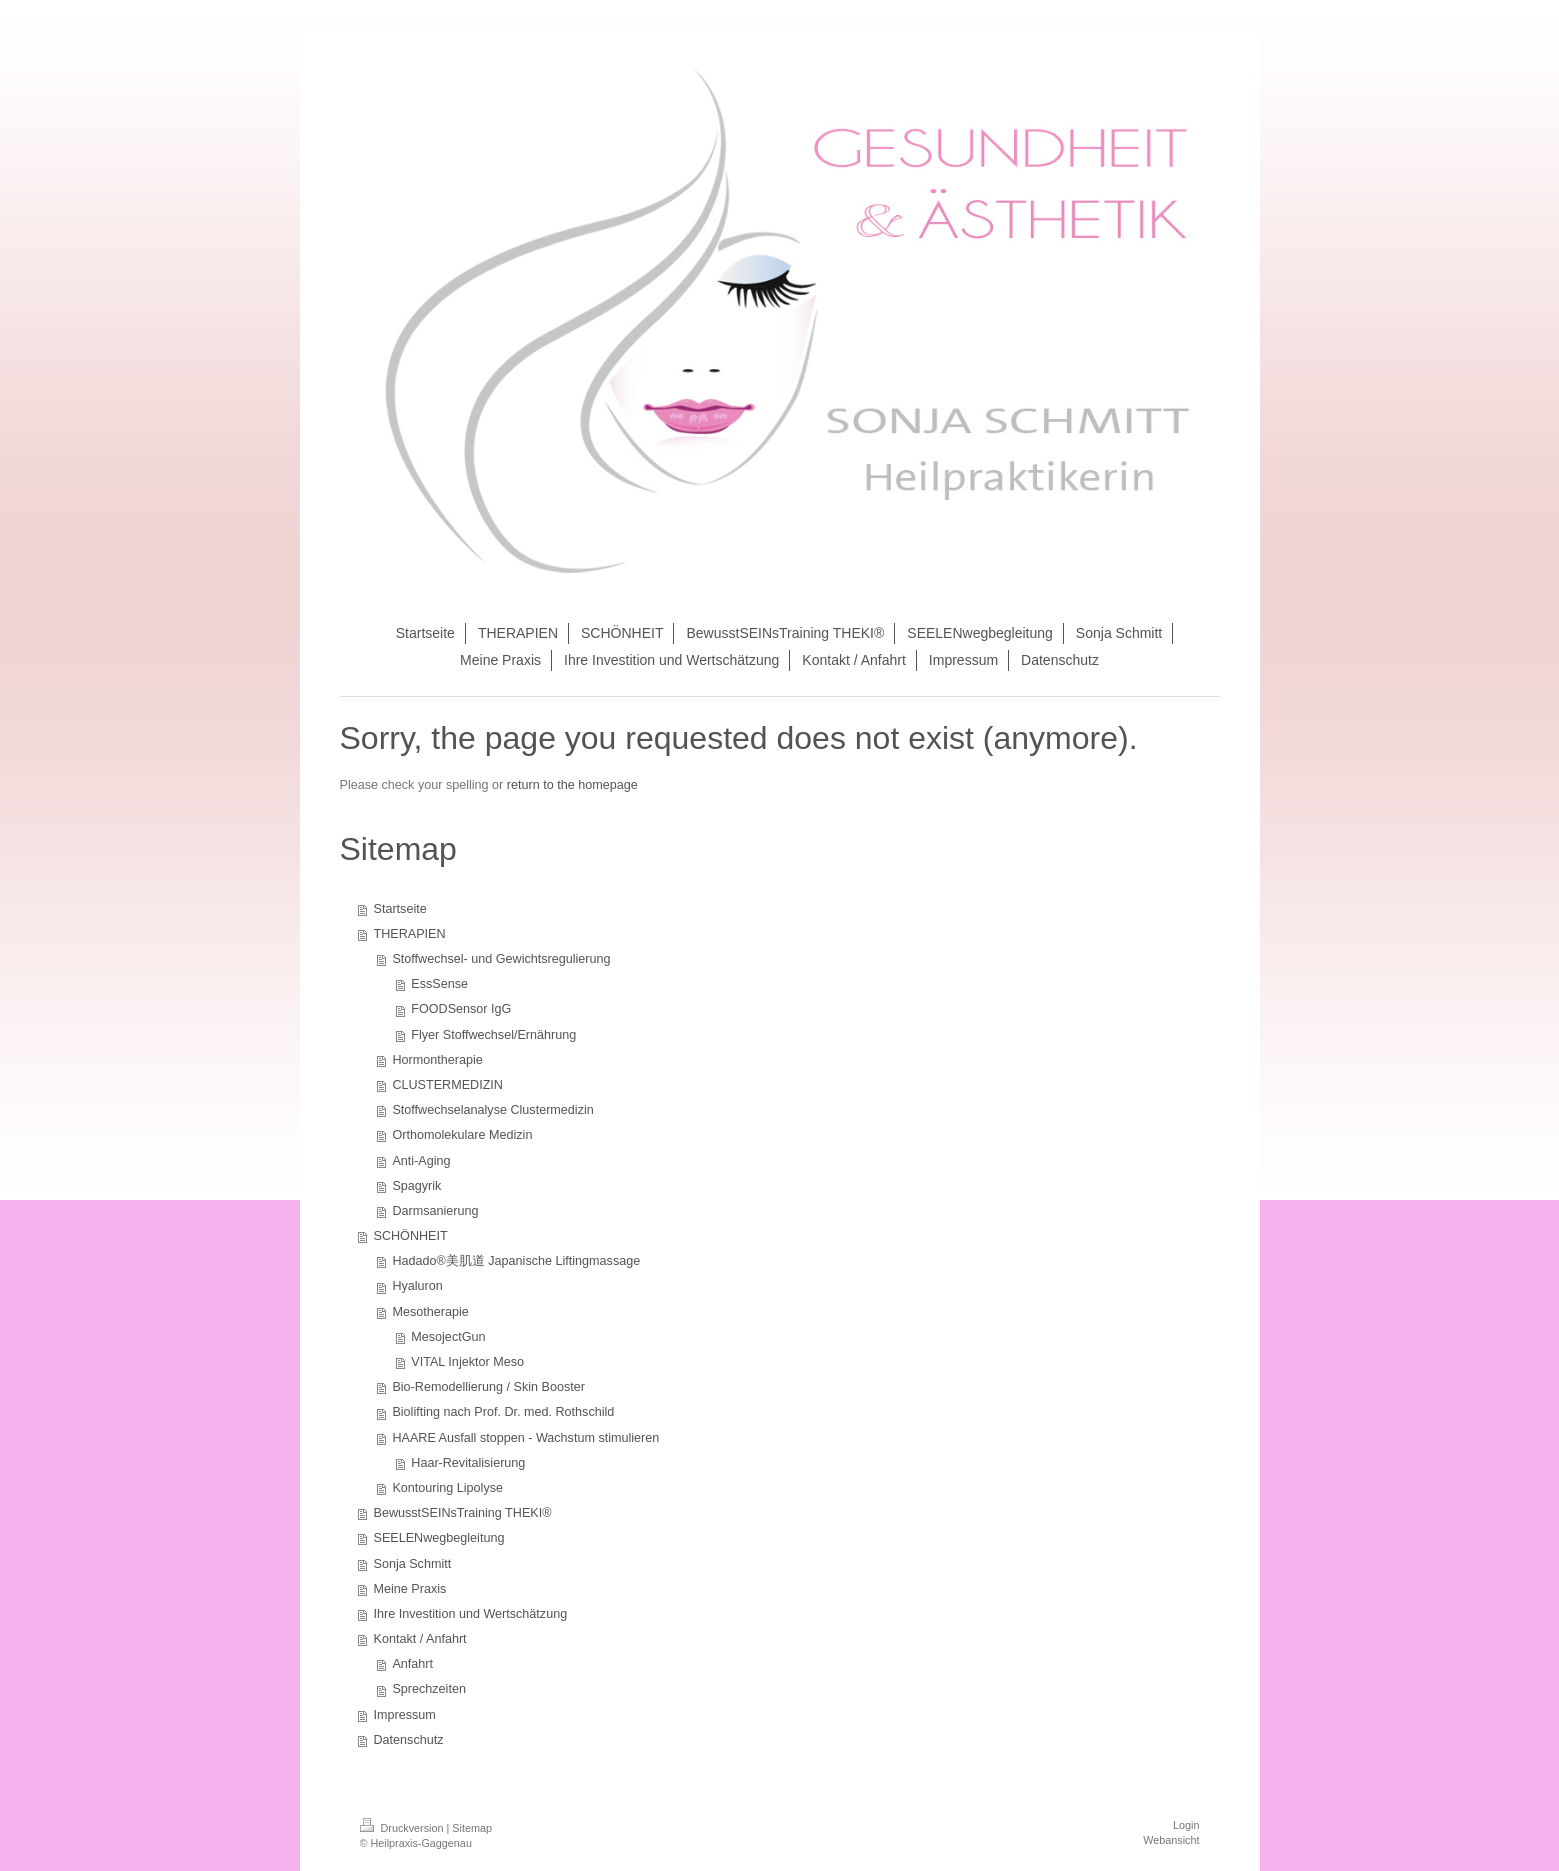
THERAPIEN (410, 934)
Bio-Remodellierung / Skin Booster (488, 1387)
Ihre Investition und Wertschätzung (471, 1614)
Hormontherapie (437, 1060)
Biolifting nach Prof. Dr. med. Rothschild (503, 1412)
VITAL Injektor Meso (467, 1362)
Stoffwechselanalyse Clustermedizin (492, 1110)
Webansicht (1171, 1840)
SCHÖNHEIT (411, 1236)
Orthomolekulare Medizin (462, 1135)
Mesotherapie (430, 1312)
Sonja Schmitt (413, 1564)
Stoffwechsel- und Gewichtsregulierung (501, 959)
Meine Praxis (410, 1589)
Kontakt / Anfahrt (420, 1639)
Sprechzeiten (429, 1689)
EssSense (439, 984)
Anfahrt (412, 1664)
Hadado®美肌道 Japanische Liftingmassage (516, 1261)
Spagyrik (416, 1186)
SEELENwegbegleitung (439, 1538)
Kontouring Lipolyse (447, 1488)
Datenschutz (409, 1740)
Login (1186, 1825)
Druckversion (403, 1828)
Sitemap (472, 1828)
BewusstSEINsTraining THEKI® (463, 1513)
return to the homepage (572, 785)
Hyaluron (417, 1286)
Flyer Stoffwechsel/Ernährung (493, 1035)
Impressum (405, 1715)
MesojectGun (448, 1337)
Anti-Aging (421, 1161)
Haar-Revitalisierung (468, 1463)
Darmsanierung (435, 1211)
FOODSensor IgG (461, 1009)
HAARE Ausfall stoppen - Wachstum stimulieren (525, 1438)
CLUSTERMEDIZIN (447, 1085)
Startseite (400, 909)
